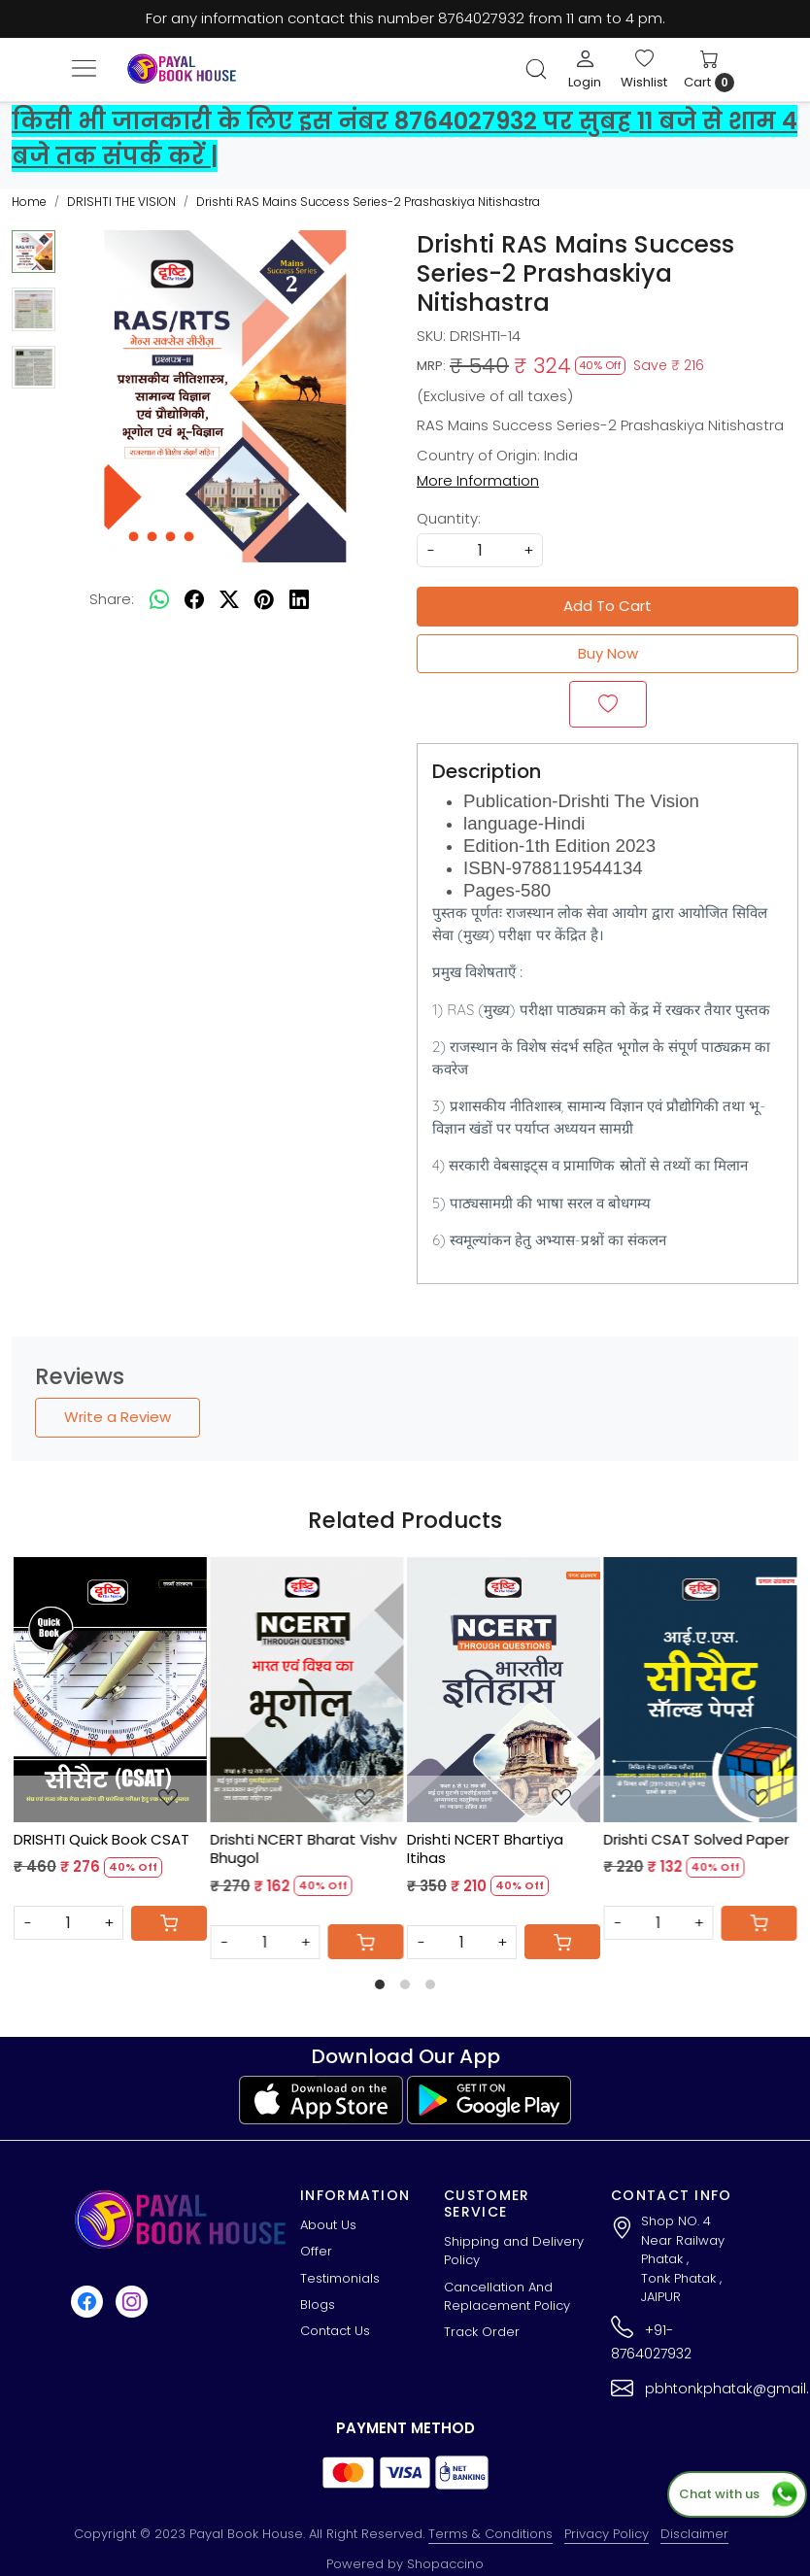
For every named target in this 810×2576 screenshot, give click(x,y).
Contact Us (335, 2331)
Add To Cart (607, 605)
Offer (316, 2251)
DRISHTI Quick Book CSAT (101, 1839)
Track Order (482, 2331)
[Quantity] (68, 1923)
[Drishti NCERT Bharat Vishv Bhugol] (307, 1689)
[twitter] (229, 600)
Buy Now (608, 653)
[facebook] (194, 600)
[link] (536, 69)
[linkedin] (299, 600)
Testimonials (340, 2278)
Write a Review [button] (117, 1417)
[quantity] (480, 550)
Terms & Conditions (490, 2534)
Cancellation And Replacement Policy (507, 2297)
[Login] (585, 69)
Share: (111, 599)
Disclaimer (694, 2534)
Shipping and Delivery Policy (514, 2251)
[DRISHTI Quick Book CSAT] (110, 1689)
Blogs (317, 2304)
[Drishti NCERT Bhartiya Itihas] (503, 1689)
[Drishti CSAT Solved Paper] (700, 1689)
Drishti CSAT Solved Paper (697, 1839)
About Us (328, 2225)
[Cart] (169, 1923)
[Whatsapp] (159, 600)
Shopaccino (445, 2564)
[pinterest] (264, 600)
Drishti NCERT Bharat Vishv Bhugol (304, 1849)
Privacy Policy (606, 2534)
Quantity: (449, 518)
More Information (478, 480)
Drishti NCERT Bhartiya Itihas (485, 1849)
